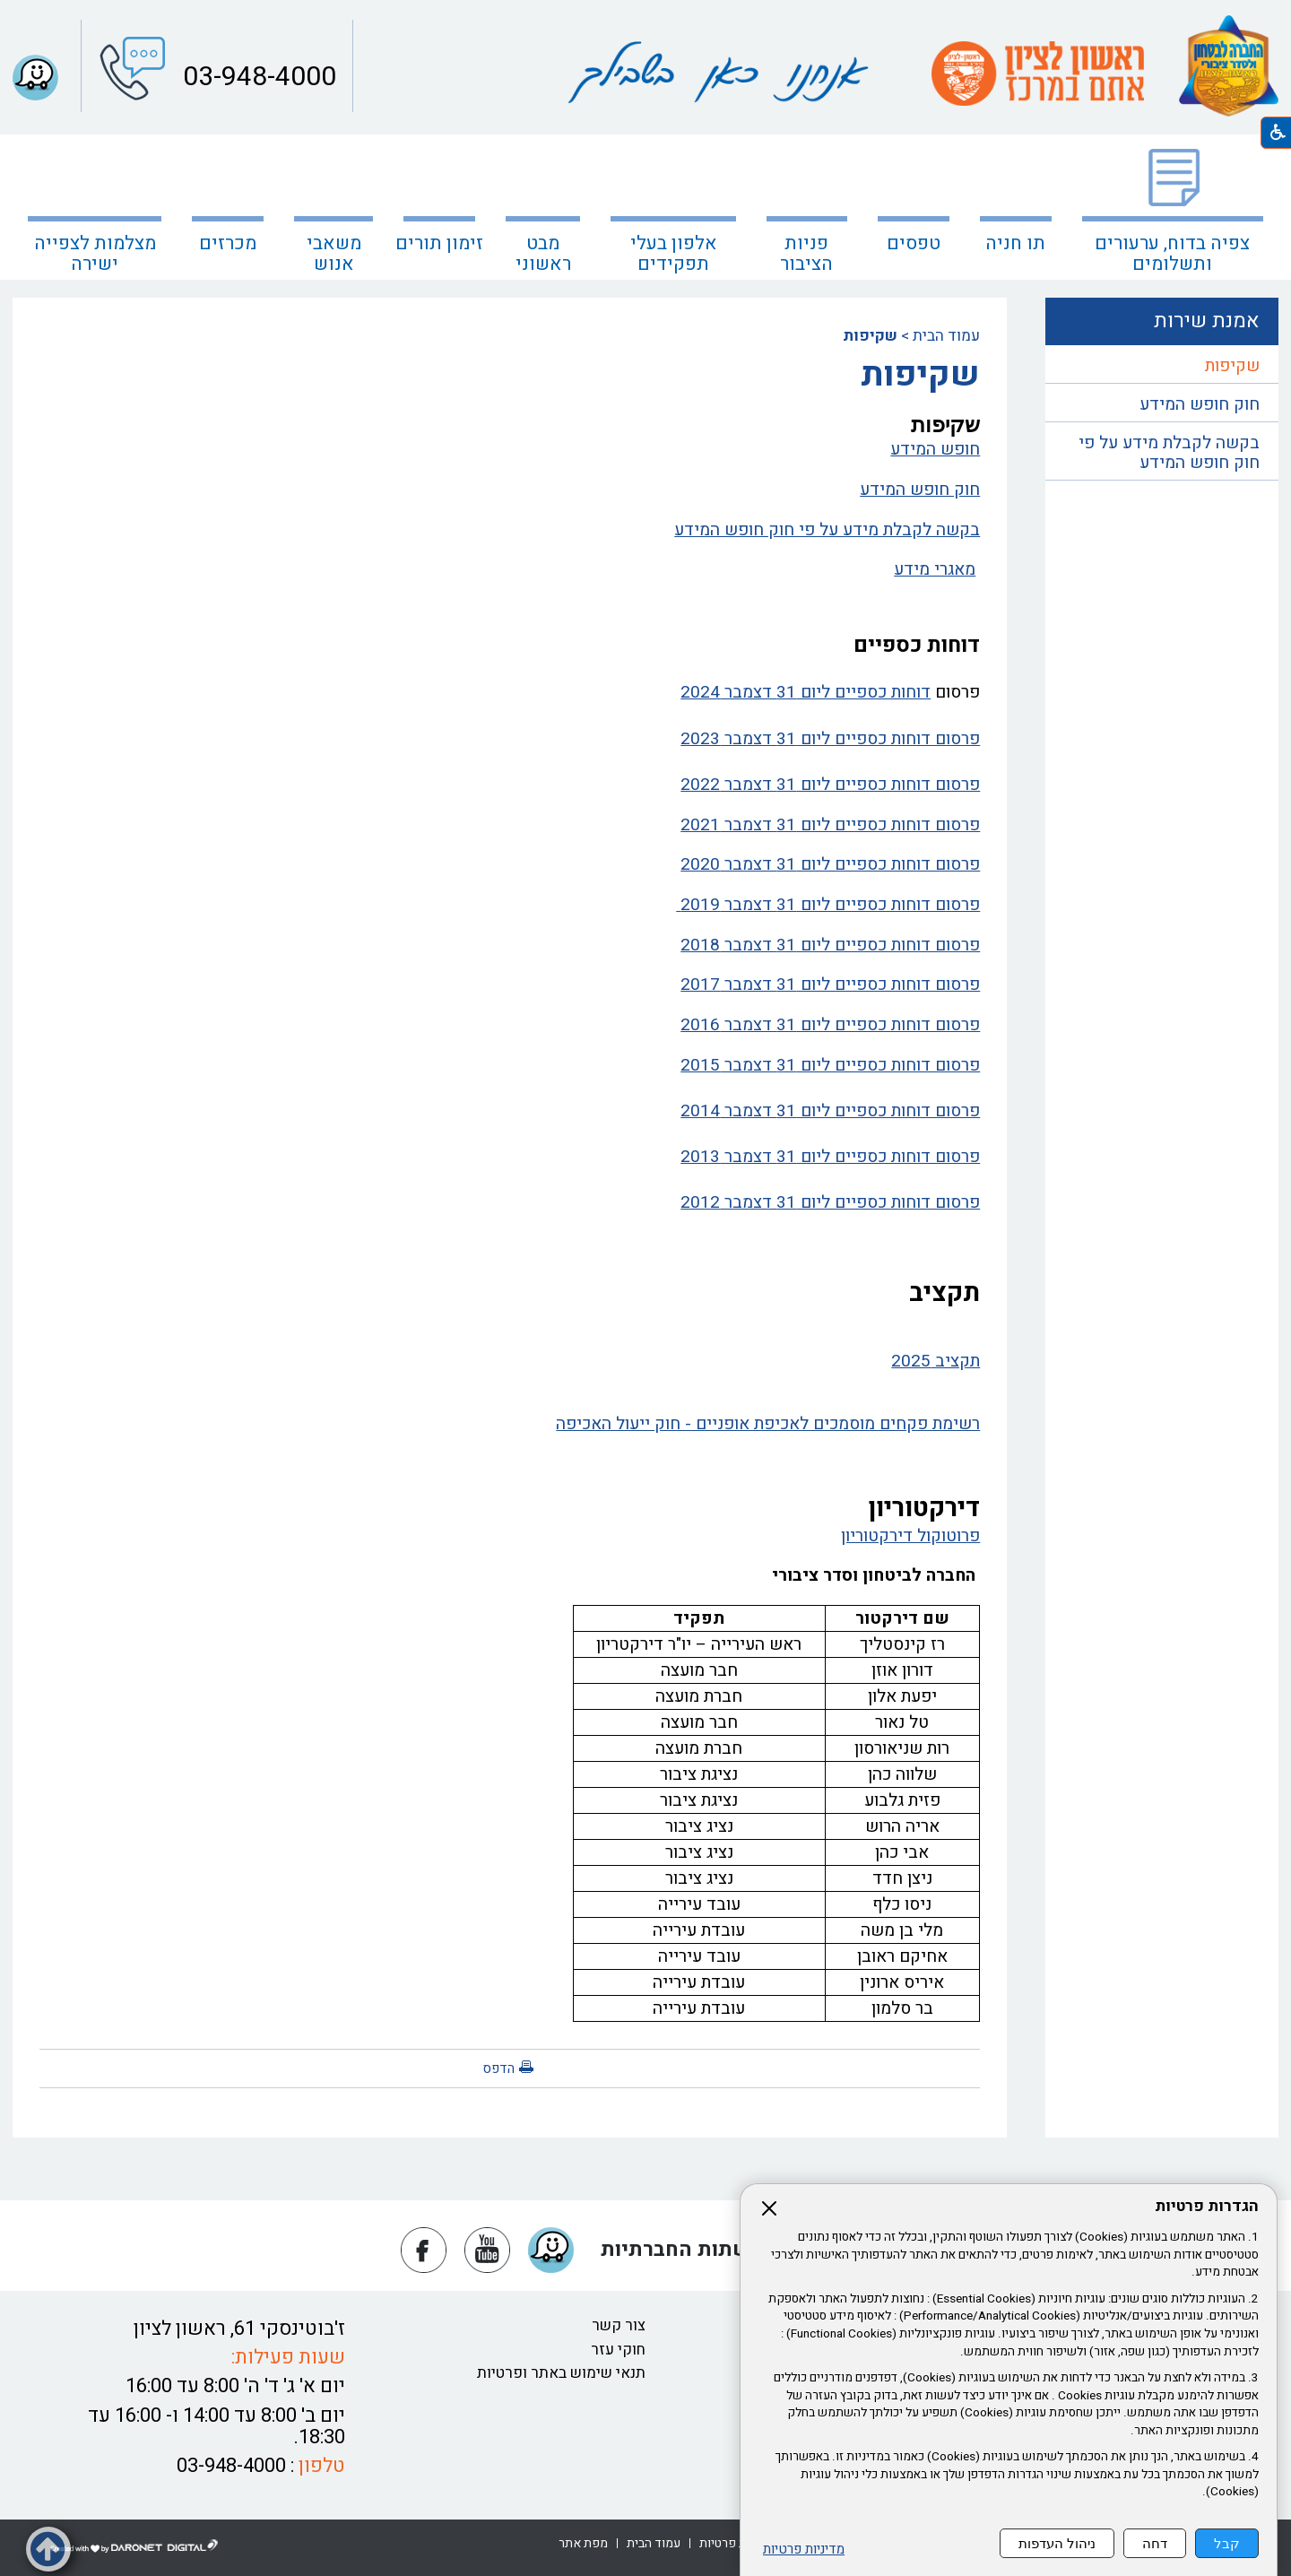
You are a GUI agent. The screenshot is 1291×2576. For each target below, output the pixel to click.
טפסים (913, 243)
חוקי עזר (618, 2349)
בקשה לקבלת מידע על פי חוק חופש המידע (827, 529)
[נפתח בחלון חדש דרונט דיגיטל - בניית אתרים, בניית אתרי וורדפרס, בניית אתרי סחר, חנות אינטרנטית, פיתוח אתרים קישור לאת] (134, 2546)
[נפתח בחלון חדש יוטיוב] (487, 2250)
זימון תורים (439, 243)
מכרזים (227, 243)
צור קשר (619, 2325)
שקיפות (1232, 365)
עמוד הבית (946, 336)
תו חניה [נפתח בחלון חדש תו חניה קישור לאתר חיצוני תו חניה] (1015, 243)
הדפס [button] (498, 2068)
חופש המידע (935, 449)
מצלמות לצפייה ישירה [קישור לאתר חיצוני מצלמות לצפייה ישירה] (95, 254)
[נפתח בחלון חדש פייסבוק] (423, 2250)
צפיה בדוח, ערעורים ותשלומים (1172, 254)
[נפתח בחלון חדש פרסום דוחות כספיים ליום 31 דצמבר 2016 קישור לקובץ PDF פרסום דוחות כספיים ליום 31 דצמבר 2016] (509, 1025)
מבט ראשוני (543, 254)
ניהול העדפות (1057, 2543)
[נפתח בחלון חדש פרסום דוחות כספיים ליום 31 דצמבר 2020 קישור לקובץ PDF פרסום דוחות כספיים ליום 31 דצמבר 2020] (509, 865)
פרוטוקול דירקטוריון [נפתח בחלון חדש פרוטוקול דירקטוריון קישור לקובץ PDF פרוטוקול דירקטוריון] (910, 1535)
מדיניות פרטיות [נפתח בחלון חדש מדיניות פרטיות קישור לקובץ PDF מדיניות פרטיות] (804, 2549)
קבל (1227, 2543)
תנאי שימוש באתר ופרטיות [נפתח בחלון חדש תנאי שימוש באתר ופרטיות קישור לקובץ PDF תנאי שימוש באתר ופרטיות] (561, 2373)
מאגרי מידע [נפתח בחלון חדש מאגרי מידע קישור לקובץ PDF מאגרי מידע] (934, 569)
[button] (35, 77)
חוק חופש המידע (920, 489)
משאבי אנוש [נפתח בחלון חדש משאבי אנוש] (334, 254)
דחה (1154, 2543)
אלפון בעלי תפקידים (673, 254)
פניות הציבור (806, 254)
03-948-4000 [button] (256, 77)
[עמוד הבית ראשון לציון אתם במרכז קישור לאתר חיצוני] (1037, 73)
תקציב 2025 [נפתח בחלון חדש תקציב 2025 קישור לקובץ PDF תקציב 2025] (935, 1361)
